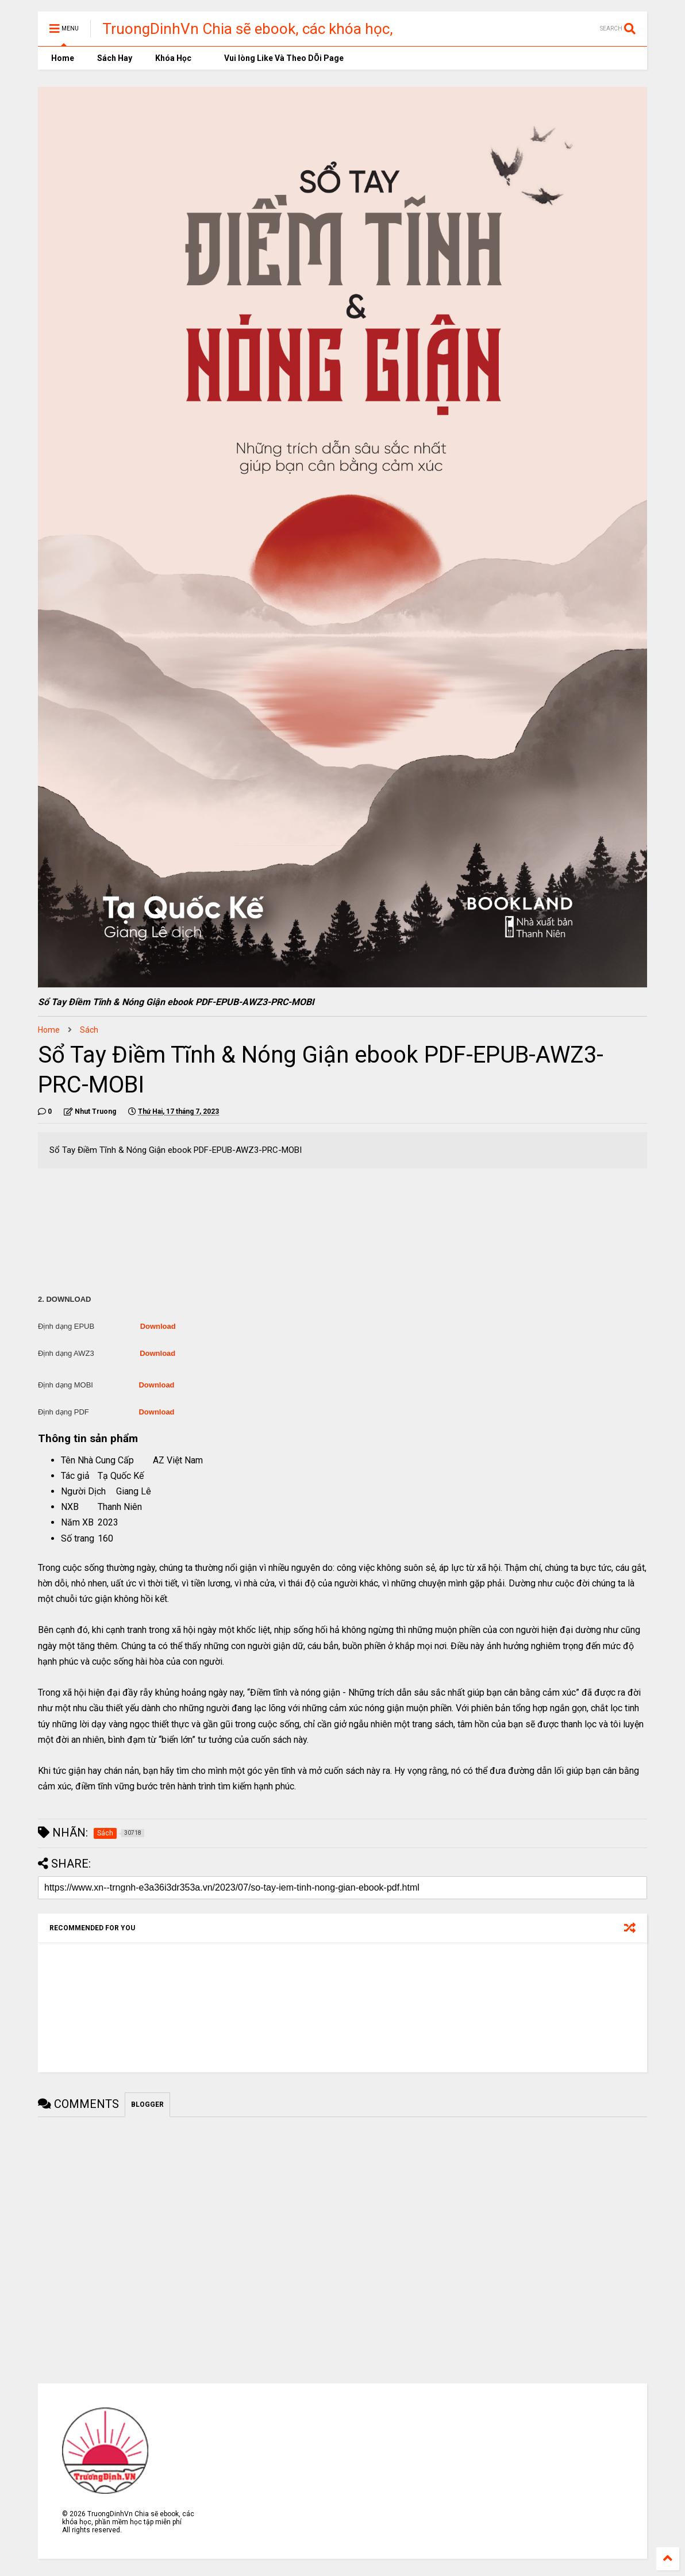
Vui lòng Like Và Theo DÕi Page (279, 58)
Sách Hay (114, 58)
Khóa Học (173, 58)
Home (61, 58)
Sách (89, 1029)
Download (158, 1326)
